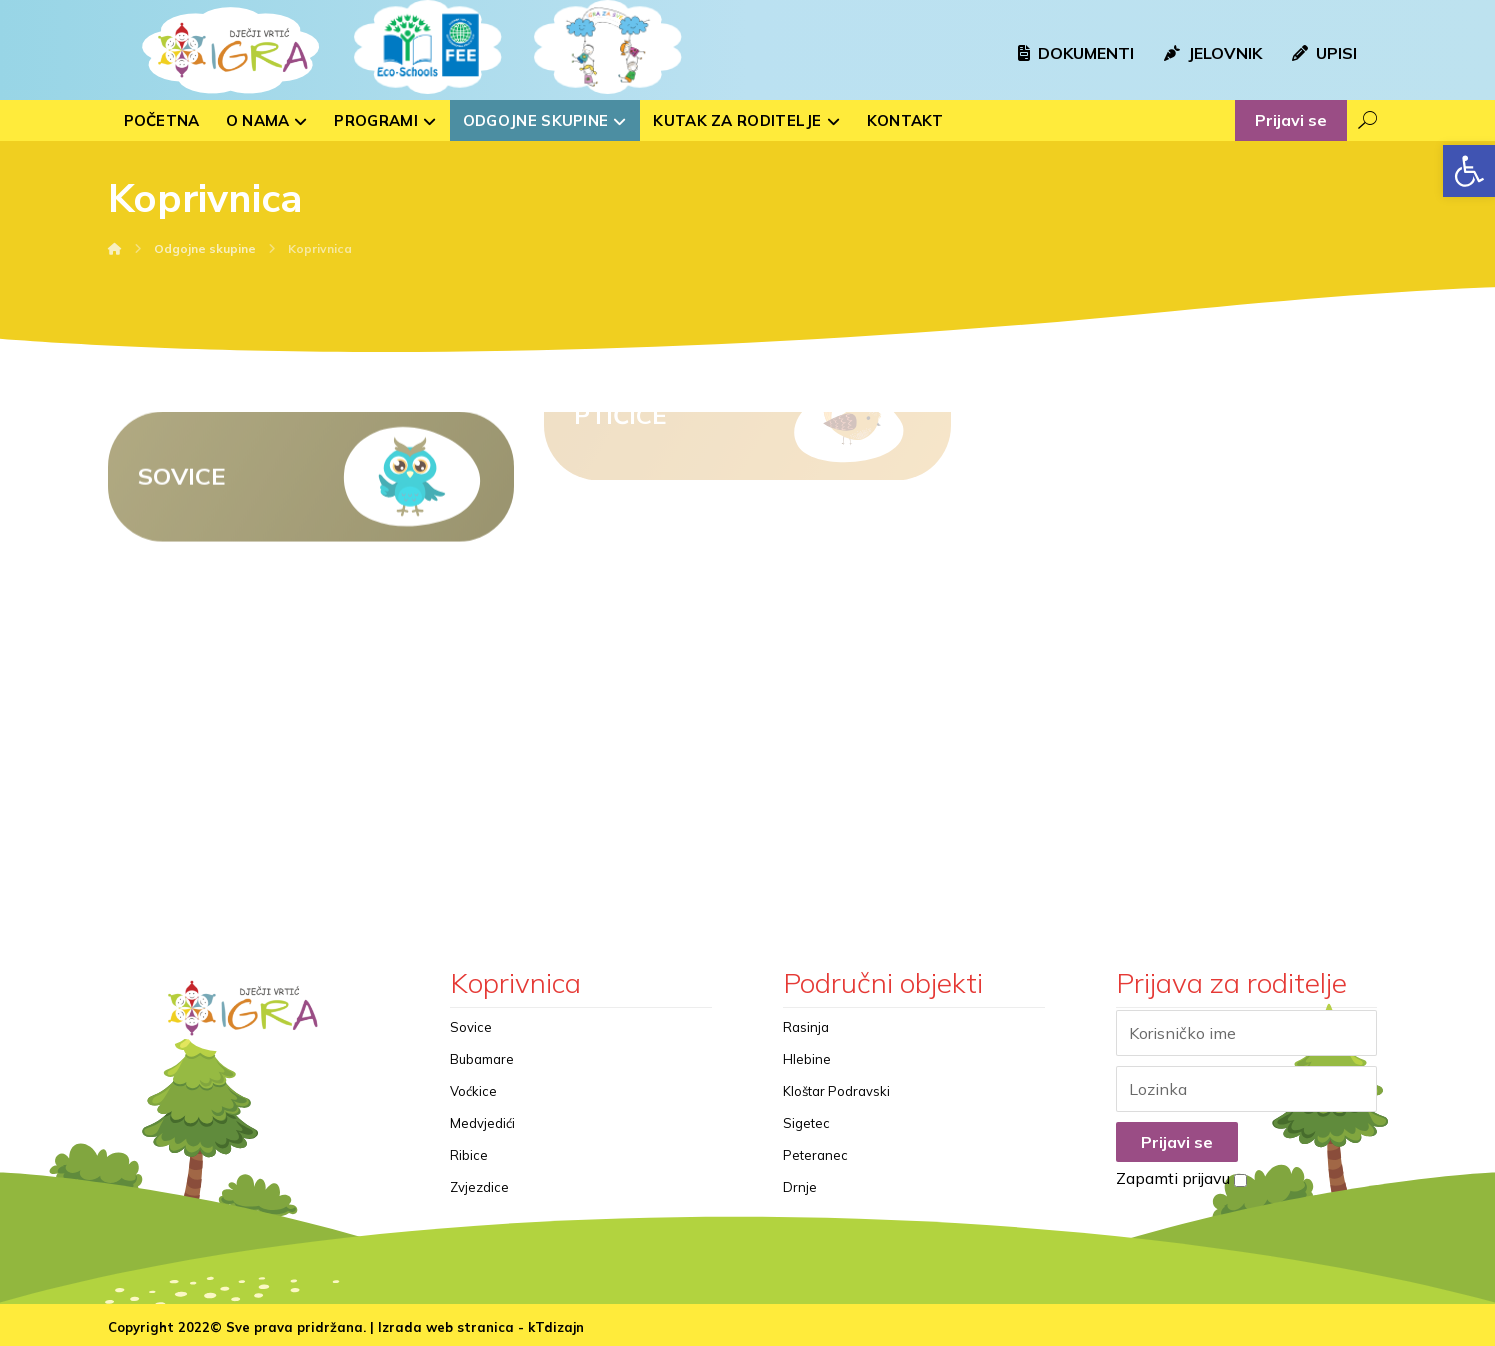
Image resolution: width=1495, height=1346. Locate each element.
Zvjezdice (479, 1187)
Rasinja (806, 1027)
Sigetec (806, 1123)
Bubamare (482, 1059)
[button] (1469, 171)
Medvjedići (482, 1123)
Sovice (471, 1027)
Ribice (469, 1155)
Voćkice (473, 1091)
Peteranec (815, 1155)
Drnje (800, 1187)
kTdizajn (556, 1327)
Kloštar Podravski (836, 1091)
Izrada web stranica (446, 1327)
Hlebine (807, 1059)
